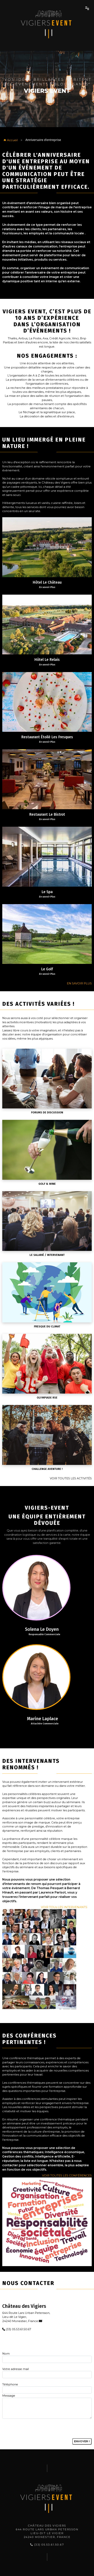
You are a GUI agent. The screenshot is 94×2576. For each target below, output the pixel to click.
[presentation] (31, 2430)
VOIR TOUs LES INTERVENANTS (64, 1907)
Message (8, 2395)
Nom (6, 2353)
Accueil (11, 140)
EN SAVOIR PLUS (79, 983)
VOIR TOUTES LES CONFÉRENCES (67, 2175)
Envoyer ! (82, 2441)
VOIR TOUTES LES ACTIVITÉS (71, 1478)
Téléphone (10, 2384)
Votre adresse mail (15, 2369)
